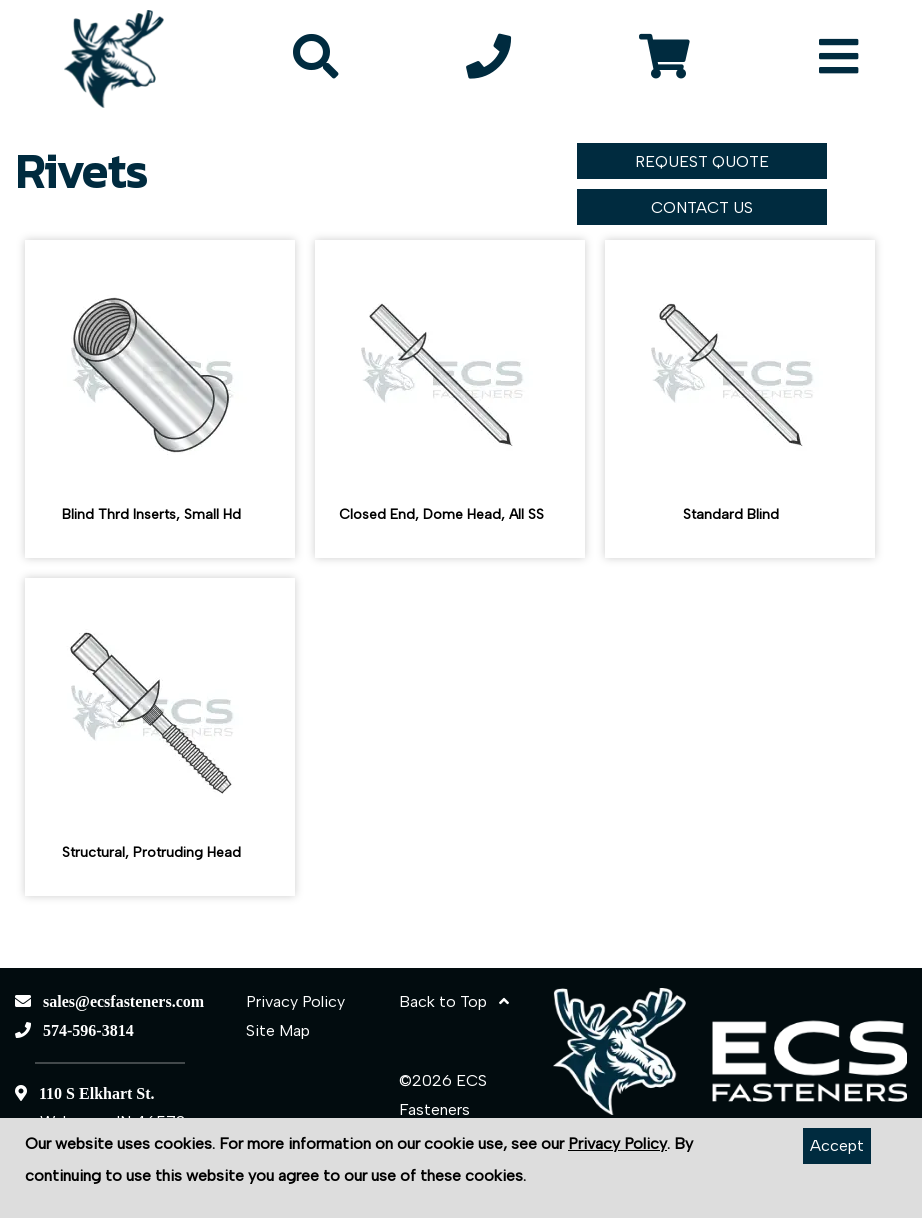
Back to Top (454, 1001)
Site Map (278, 1030)
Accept (837, 1145)
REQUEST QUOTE (702, 161)
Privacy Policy (295, 1001)
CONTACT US (702, 207)
